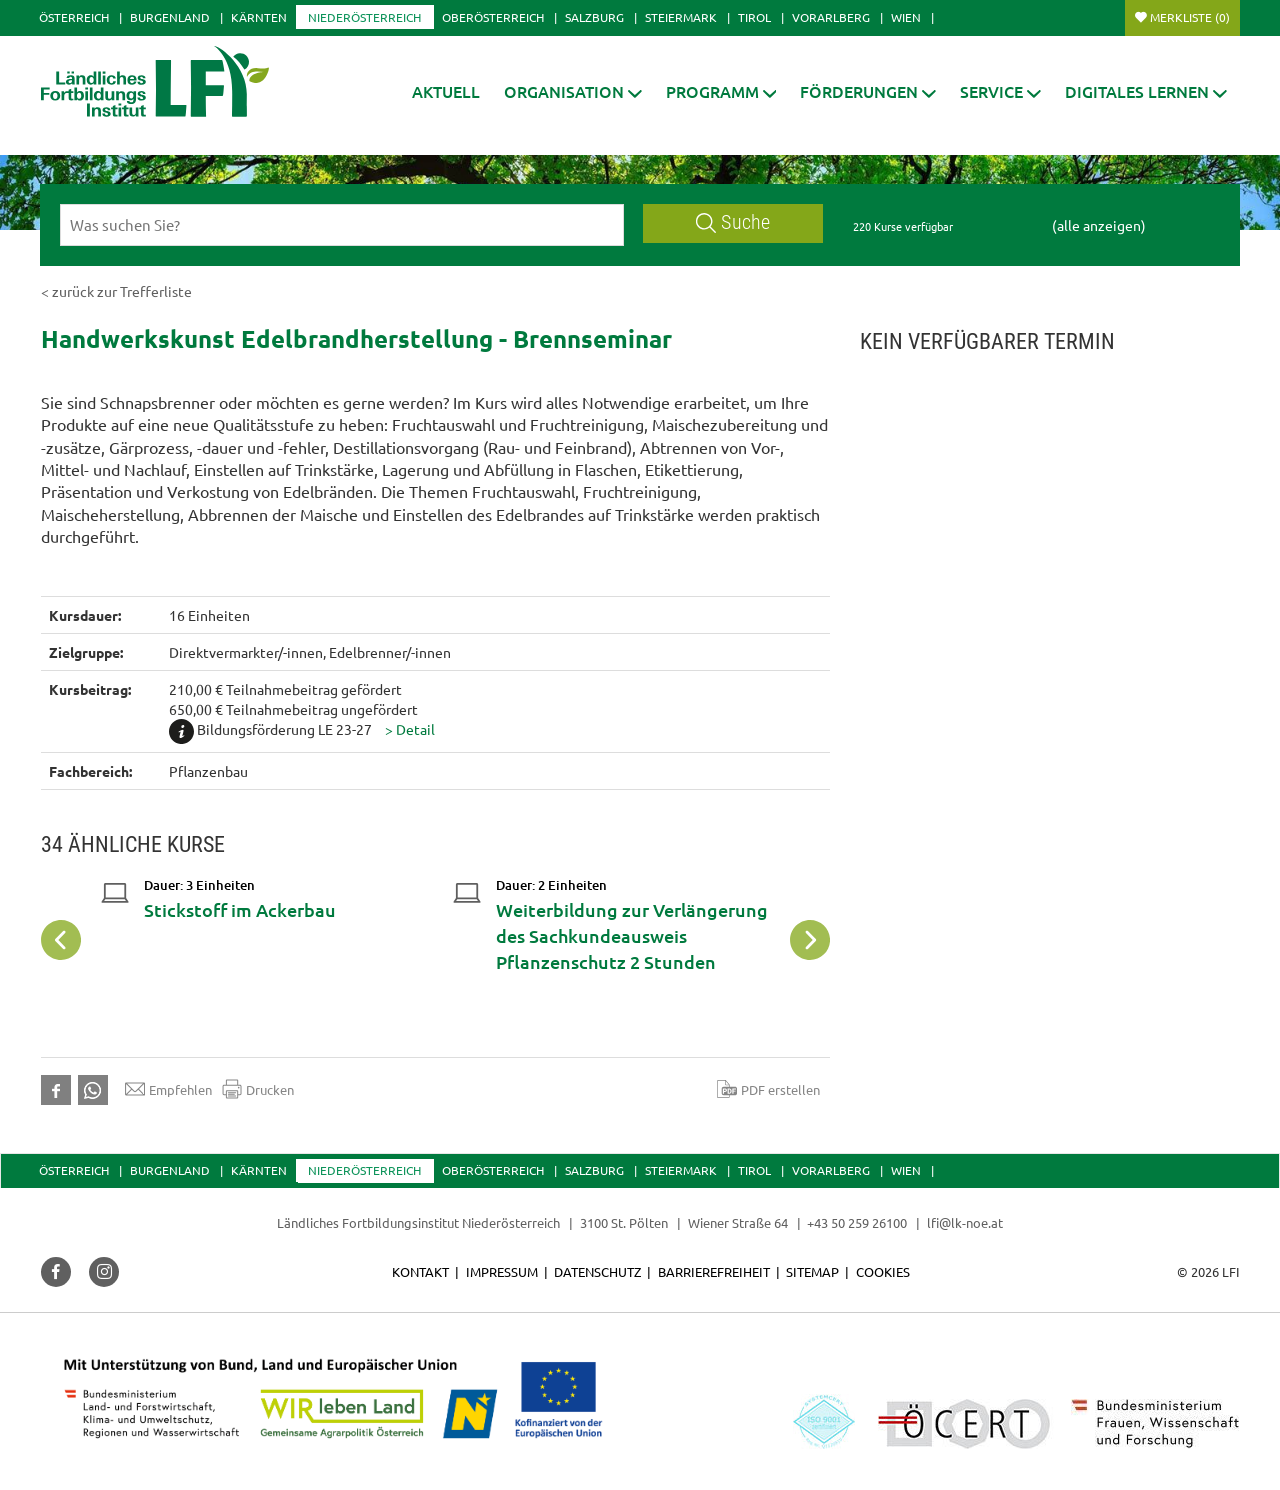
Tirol (754, 17)
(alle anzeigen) (1099, 225)
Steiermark (681, 17)
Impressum (502, 1271)
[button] (573, 91)
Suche (733, 222)
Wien (906, 17)
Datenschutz (597, 1271)
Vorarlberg (831, 17)
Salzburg (594, 17)
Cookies (883, 1271)
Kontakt (420, 1271)
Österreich (74, 17)
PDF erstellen (768, 1089)
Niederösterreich (364, 17)
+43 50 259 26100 (857, 1222)
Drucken (258, 1089)
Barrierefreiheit (714, 1271)
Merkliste (1190, 17)
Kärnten (259, 17)
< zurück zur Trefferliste (116, 291)
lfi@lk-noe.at (965, 1222)
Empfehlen (168, 1089)
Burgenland (170, 17)
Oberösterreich (493, 17)
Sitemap (812, 1271)
